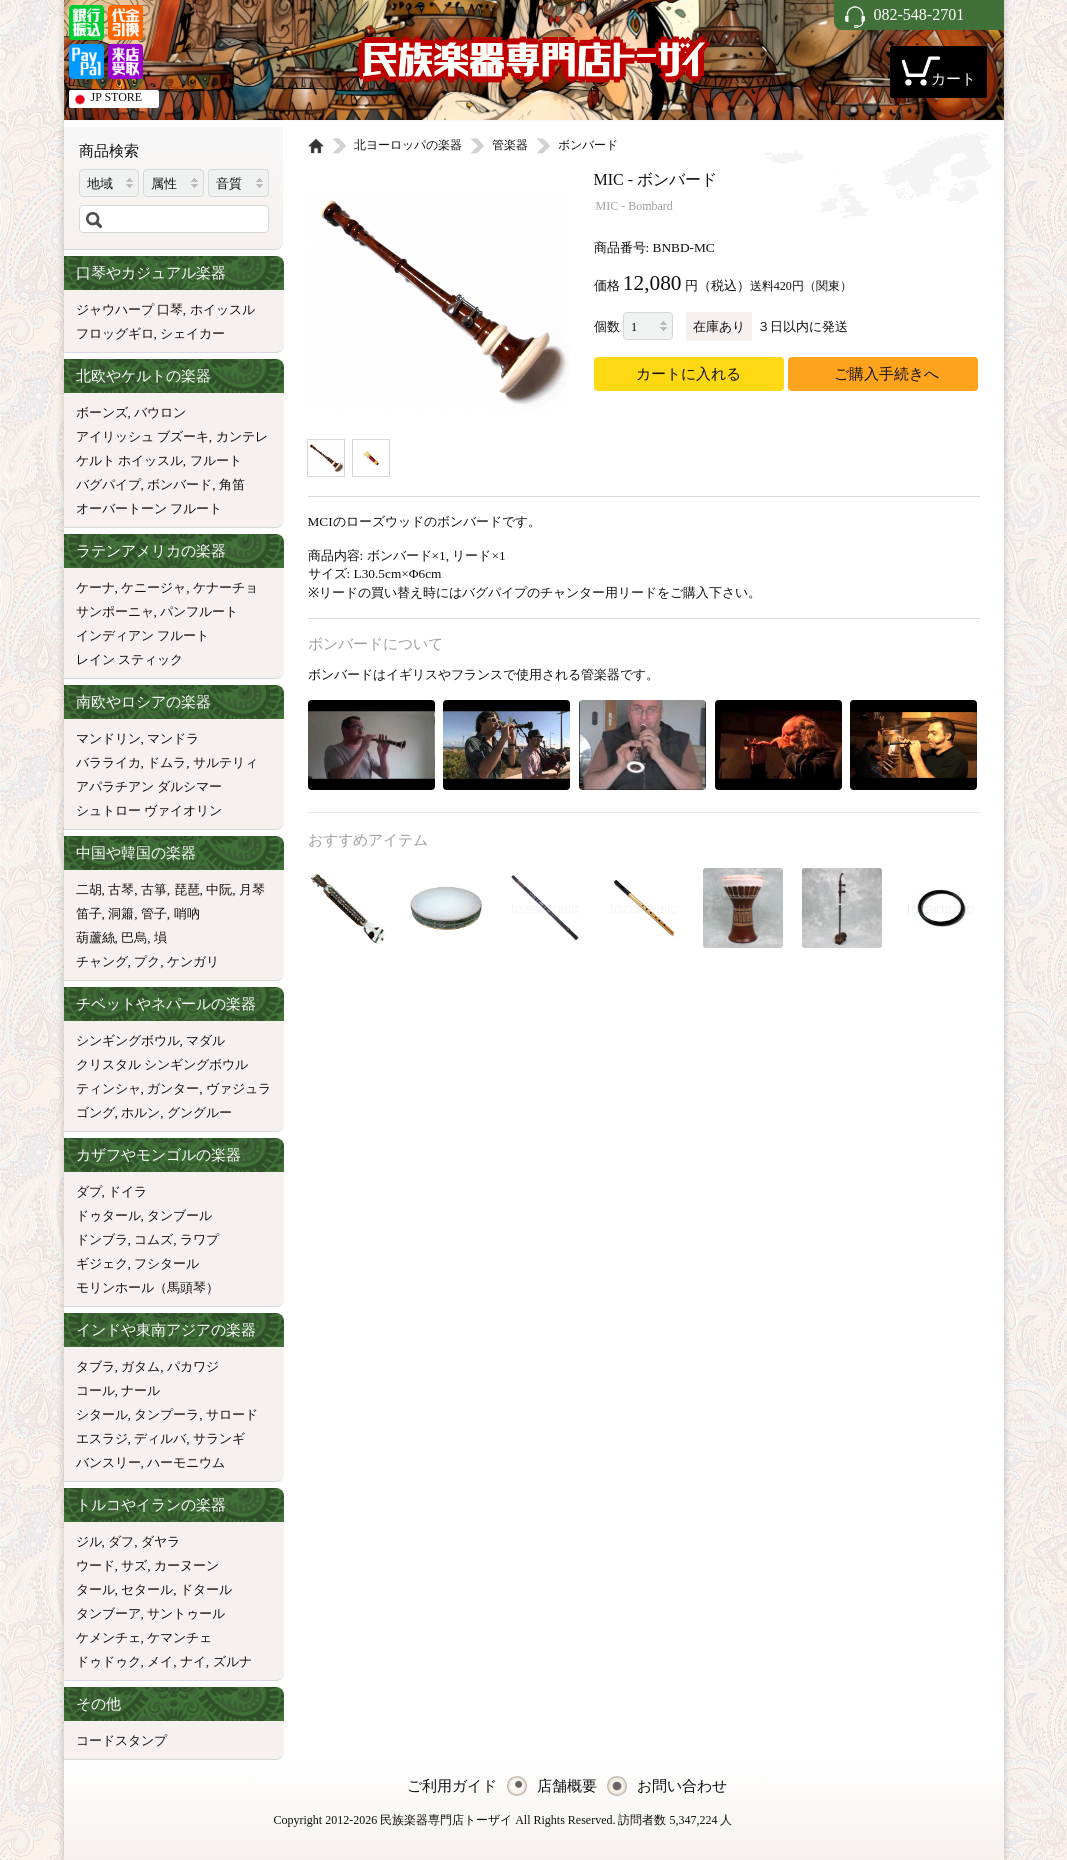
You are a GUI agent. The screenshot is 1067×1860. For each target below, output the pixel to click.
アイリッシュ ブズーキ (142, 436)
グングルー (199, 1112)
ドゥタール (108, 1215)
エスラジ (102, 1438)
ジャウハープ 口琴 (129, 309)
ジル (89, 1541)
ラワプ (199, 1239)
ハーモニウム (186, 1462)
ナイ (193, 1661)
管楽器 (510, 145)
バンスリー (108, 1462)
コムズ (153, 1239)
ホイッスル (222, 309)
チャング (102, 961)
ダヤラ (160, 1541)
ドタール (206, 1589)
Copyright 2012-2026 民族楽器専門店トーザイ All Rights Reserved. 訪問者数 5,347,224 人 (503, 1820)
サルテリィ (225, 762)
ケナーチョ (225, 587)
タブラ (95, 1366)
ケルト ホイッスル (129, 460)
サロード (232, 1414)
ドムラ (166, 762)
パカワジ (193, 1366)
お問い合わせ (682, 1786)
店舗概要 (567, 1786)
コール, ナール (118, 1390)
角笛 (232, 484)
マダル (205, 1040)
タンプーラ (166, 1414)
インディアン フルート (142, 635)
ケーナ (95, 587)
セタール (147, 1589)
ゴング (95, 1112)
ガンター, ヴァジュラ (209, 1088)
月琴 (252, 889)
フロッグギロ (115, 333)
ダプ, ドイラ (112, 1191)
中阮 (219, 889)
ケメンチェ (108, 1637)
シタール (102, 1414)
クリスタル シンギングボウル (162, 1064)
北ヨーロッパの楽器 (408, 145)
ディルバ (160, 1438)
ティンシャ (108, 1088)
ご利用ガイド (452, 1786)
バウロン (160, 412)
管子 (154, 913)
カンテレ (242, 436)
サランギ (219, 1438)
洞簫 (121, 913)
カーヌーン (186, 1565)
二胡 (89, 889)
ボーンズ (102, 412)
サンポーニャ (115, 611)
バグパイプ (108, 484)
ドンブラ (102, 1239)
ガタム (140, 1366)
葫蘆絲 (95, 937)
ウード (95, 1565)
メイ (160, 1661)
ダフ (121, 1541)
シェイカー (192, 333)
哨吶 (187, 913)
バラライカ (108, 762)
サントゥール (186, 1613)
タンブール (179, 1215)
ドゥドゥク (108, 1661)
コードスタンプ (121, 1740)
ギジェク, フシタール (138, 1263)
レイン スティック (129, 659)
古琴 (121, 889)
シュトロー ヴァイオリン (149, 810)
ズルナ (232, 1661)
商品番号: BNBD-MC (654, 247)
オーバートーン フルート (149, 508)
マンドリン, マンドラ (138, 738)
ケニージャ (153, 587)
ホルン (140, 1112)
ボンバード (179, 484)
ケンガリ (193, 961)
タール (95, 1589)
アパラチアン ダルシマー (149, 786)
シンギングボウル (128, 1040)
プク (147, 961)
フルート (216, 460)
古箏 (154, 889)
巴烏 (134, 937)
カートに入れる (688, 374)
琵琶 (187, 889)
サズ (134, 1565)
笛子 (89, 913)
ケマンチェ (179, 1637)
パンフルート (199, 611)
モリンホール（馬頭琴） (147, 1287)
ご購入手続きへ (886, 374)
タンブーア (108, 1613)
